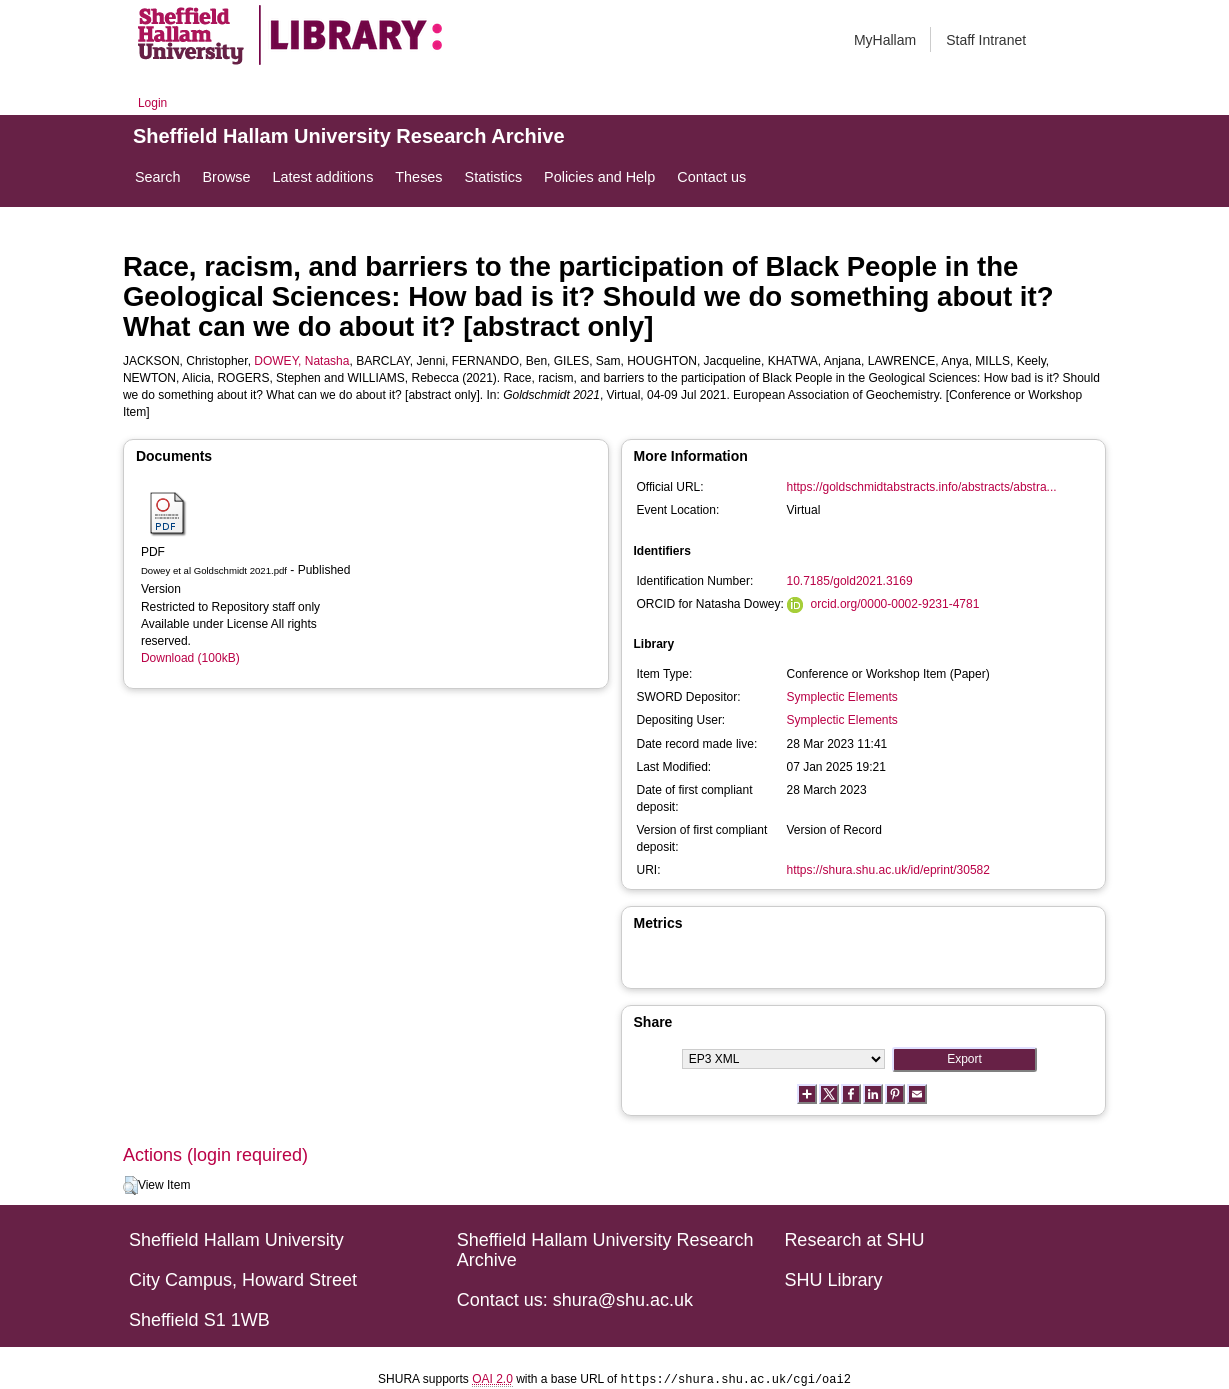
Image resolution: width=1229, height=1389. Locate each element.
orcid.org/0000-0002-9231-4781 (895, 604)
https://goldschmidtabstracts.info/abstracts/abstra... (922, 487)
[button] (130, 1186)
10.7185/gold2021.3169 (850, 581)
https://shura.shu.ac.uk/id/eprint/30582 (888, 870)
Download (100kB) (190, 658)
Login (152, 103)
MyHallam (885, 40)
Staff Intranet (986, 40)
